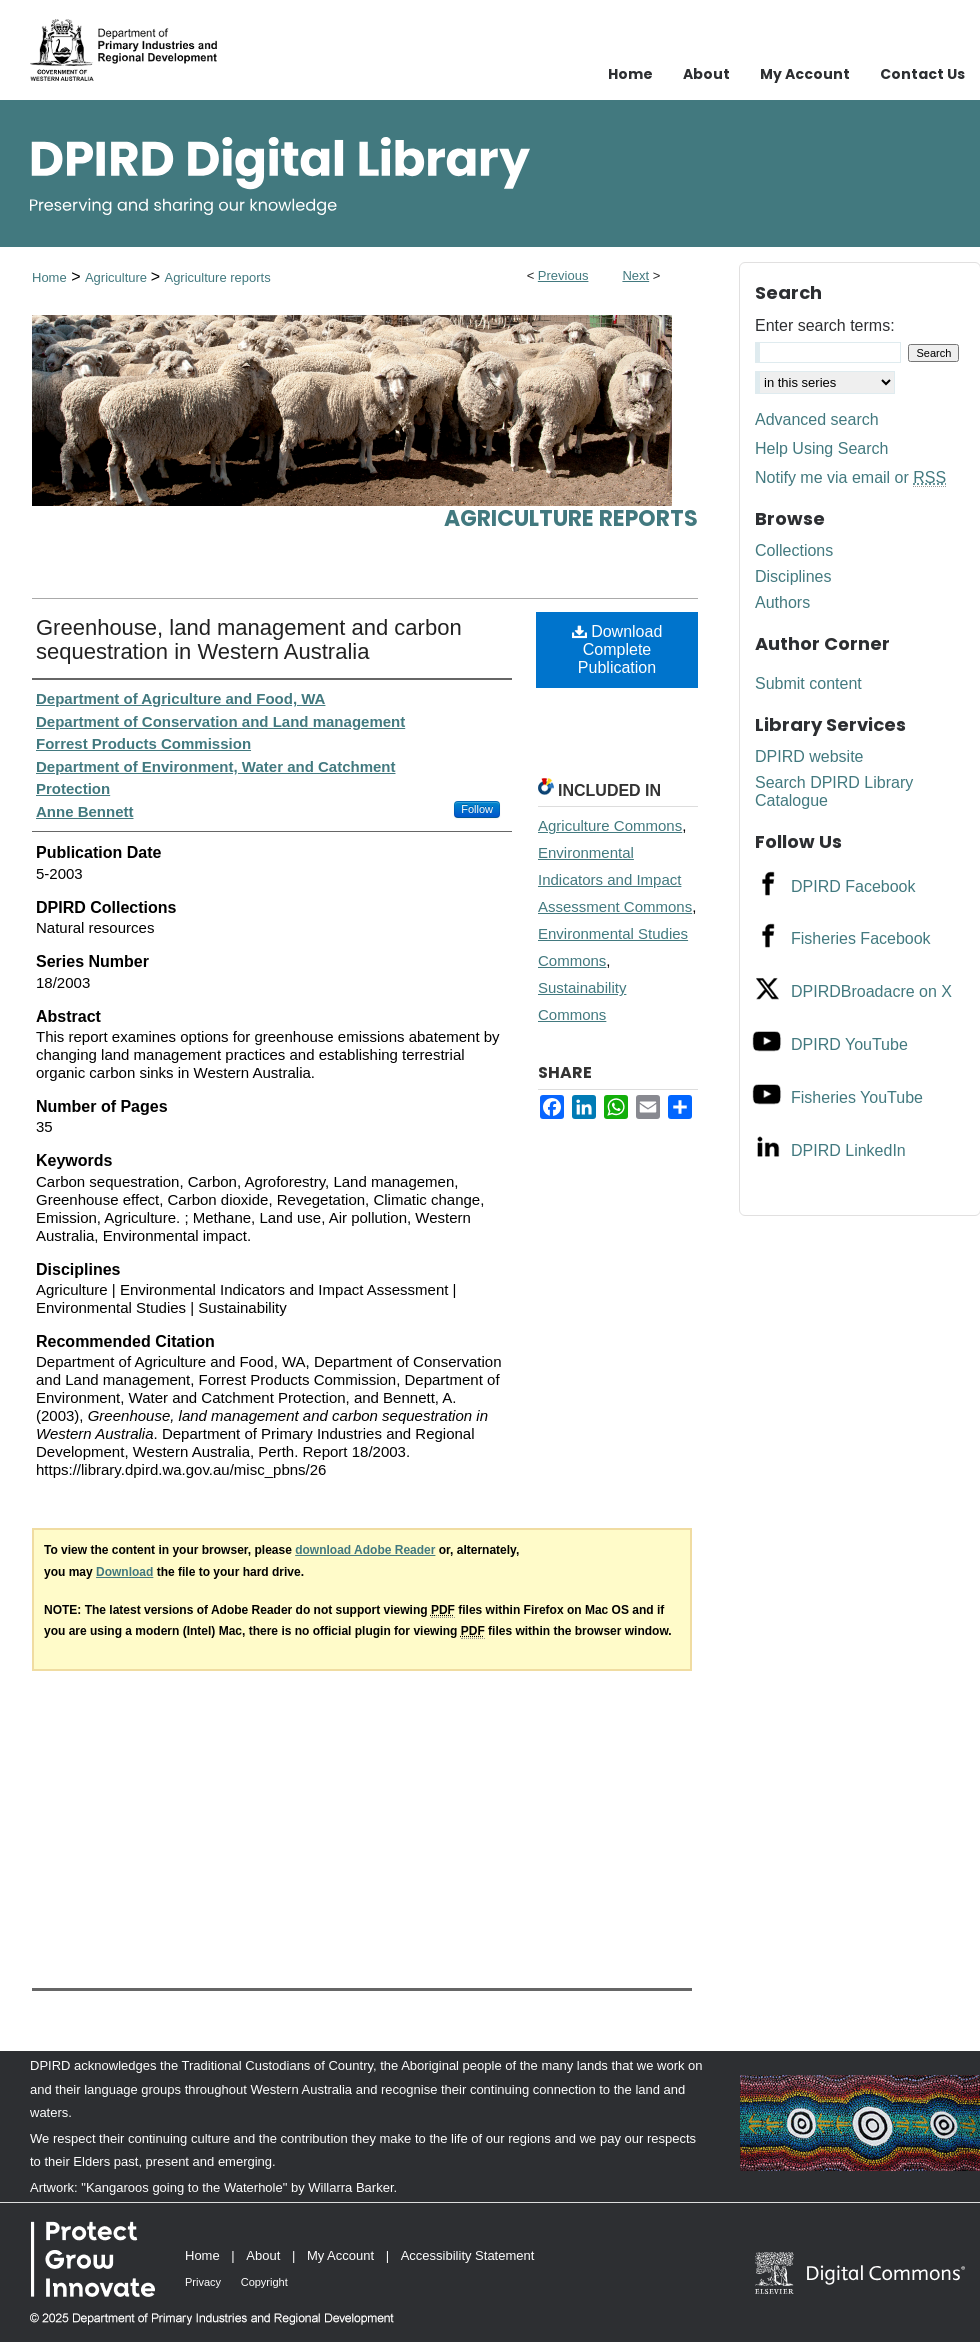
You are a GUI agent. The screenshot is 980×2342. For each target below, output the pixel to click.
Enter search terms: (825, 325)
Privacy (203, 2282)
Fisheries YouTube (857, 1097)
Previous (563, 275)
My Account (340, 2255)
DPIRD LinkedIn (848, 1150)
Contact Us (922, 74)
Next (635, 275)
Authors (782, 602)
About (263, 2255)
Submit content (808, 683)
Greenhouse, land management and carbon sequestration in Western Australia (249, 639)
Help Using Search (821, 448)
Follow (477, 809)
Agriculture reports (217, 277)
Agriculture (118, 277)
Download (124, 1572)
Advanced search (817, 419)
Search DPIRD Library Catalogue (834, 791)
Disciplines (793, 576)
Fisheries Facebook (861, 938)
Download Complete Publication (617, 649)
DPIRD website (809, 756)
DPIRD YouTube (849, 1044)
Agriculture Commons (610, 825)
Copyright (264, 2282)
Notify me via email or (850, 478)
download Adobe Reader (365, 1550)
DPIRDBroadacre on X (871, 991)
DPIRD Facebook (853, 886)
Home (49, 277)
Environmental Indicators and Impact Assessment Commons (615, 879)
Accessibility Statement (468, 2255)
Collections (794, 550)
